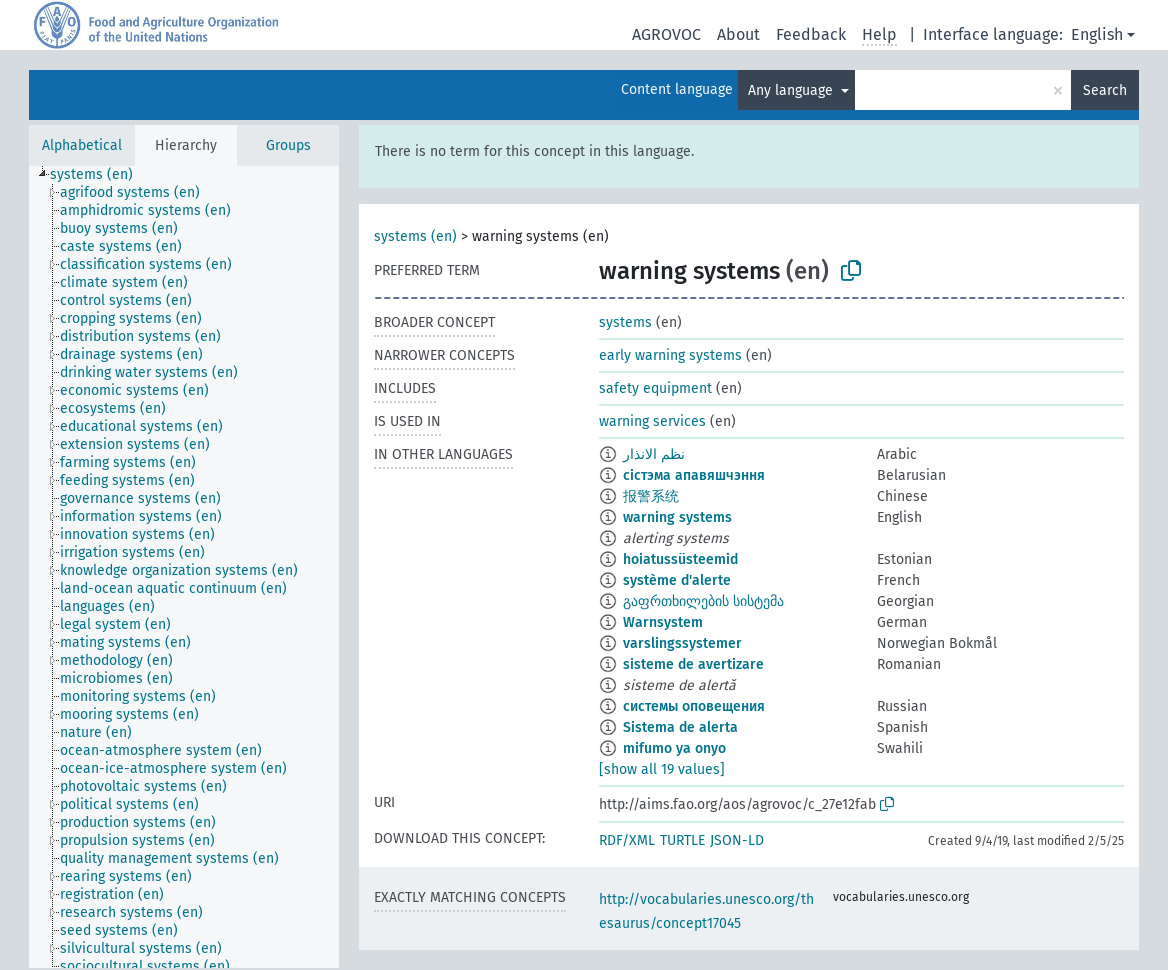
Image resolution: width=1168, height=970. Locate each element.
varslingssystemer (682, 643)
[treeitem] (100, 175)
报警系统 (651, 496)
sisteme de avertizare (693, 664)
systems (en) (415, 236)
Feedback (811, 34)
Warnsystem (663, 622)
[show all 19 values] (662, 769)
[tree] (184, 567)
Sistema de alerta (680, 727)
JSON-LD (737, 840)
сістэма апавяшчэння (694, 475)
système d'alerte (677, 580)
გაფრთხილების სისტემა (703, 601)
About (738, 34)
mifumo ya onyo (674, 748)
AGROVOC (666, 34)
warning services (652, 421)
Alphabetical (82, 145)
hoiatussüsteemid (680, 559)
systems (625, 322)
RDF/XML (627, 840)
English (1097, 34)
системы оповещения (694, 706)
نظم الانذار (654, 454)
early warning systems (670, 355)
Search (1105, 90)
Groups (288, 145)
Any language (792, 90)
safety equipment (655, 388)
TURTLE (682, 840)
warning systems (677, 517)
